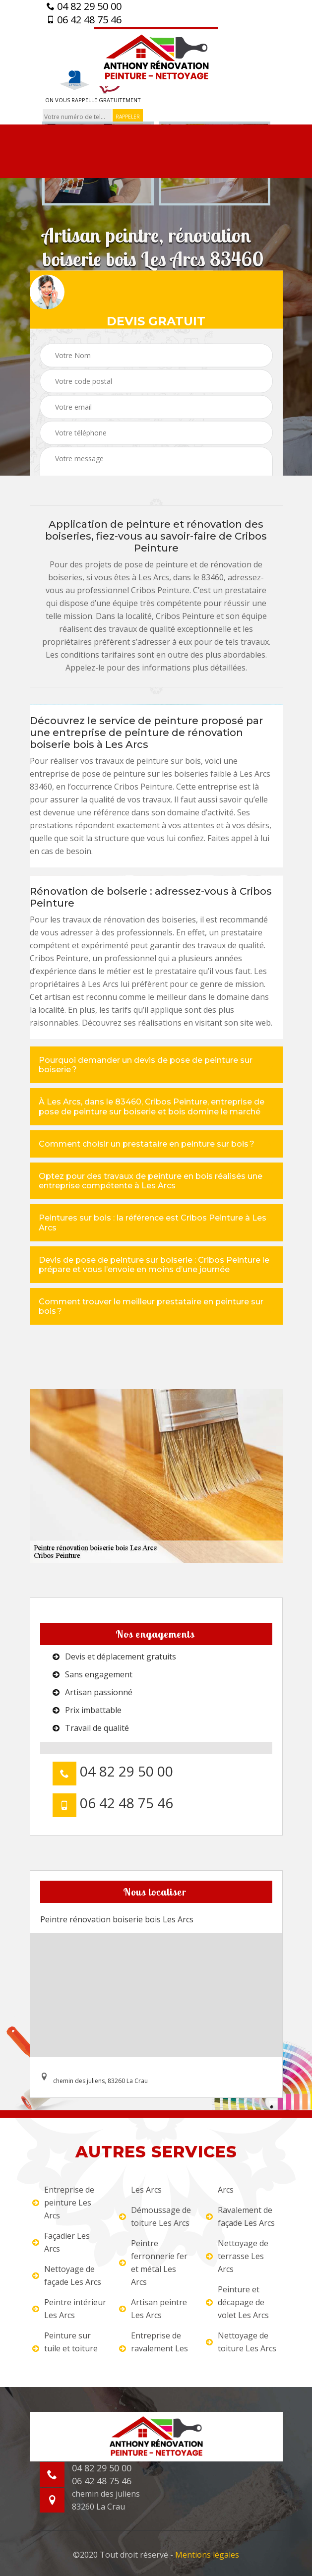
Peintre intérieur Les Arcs (69, 2309)
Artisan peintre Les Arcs (153, 2309)
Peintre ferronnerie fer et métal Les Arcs (153, 2262)
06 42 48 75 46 (84, 19)
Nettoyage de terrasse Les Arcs (237, 2256)
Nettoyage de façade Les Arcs (66, 2275)
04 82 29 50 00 (84, 6)
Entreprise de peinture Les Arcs (63, 2202)
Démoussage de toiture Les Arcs (155, 2216)
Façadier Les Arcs (61, 2242)
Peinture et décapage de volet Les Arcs (237, 2302)
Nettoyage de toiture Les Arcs (241, 2342)
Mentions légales (207, 2554)
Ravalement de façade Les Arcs (240, 2216)
